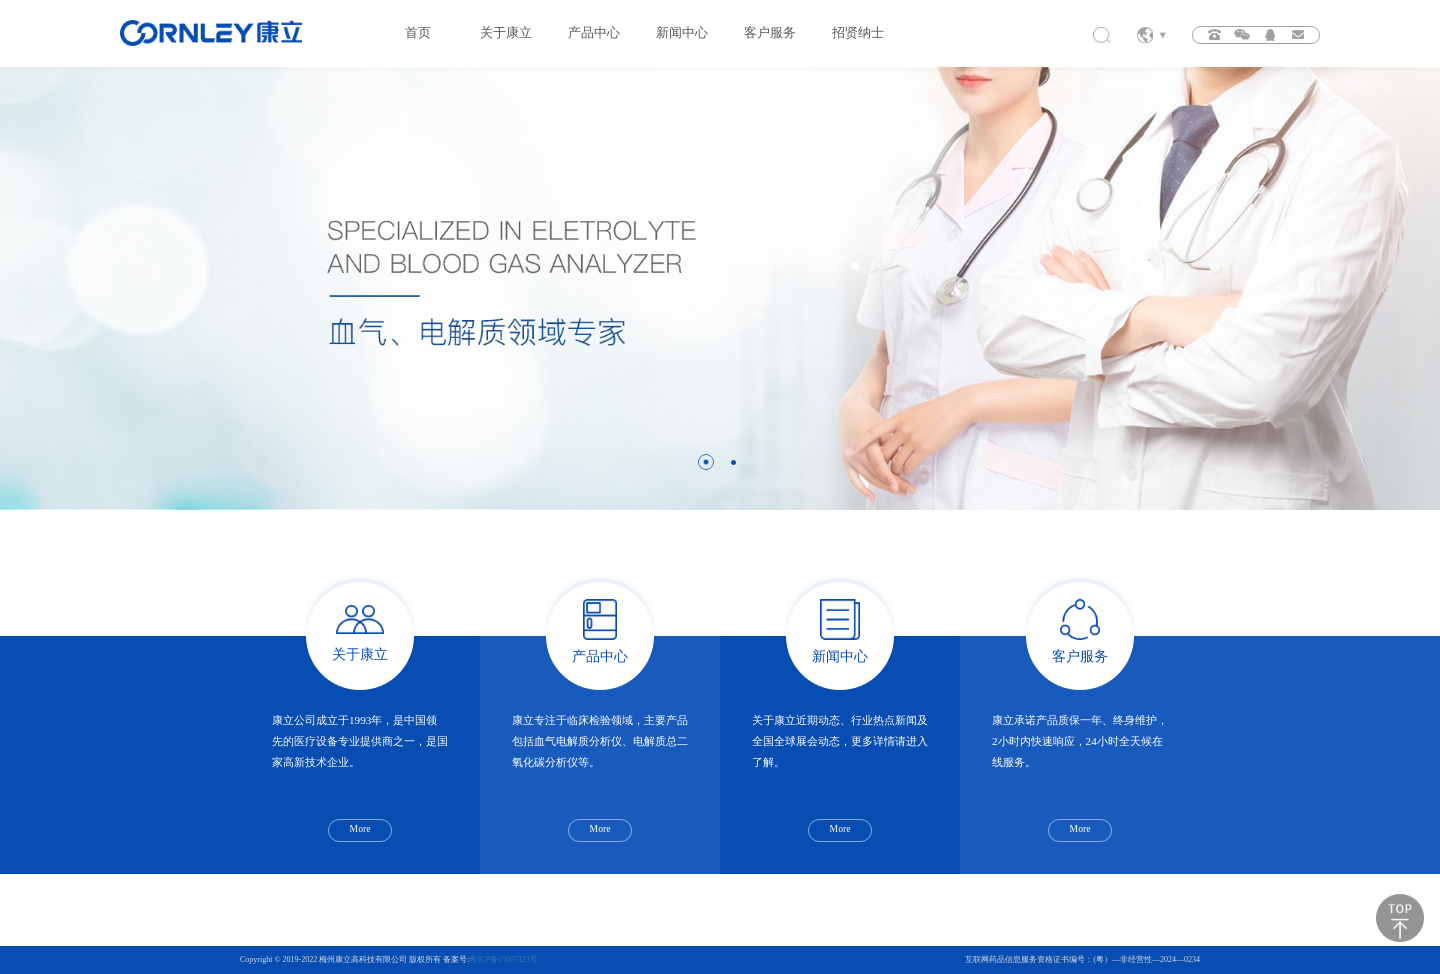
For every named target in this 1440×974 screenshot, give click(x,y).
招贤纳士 (858, 33)
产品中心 (594, 33)
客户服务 (770, 33)
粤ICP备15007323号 (503, 959)
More (360, 828)
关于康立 (506, 33)
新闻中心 (682, 33)
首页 (418, 33)
